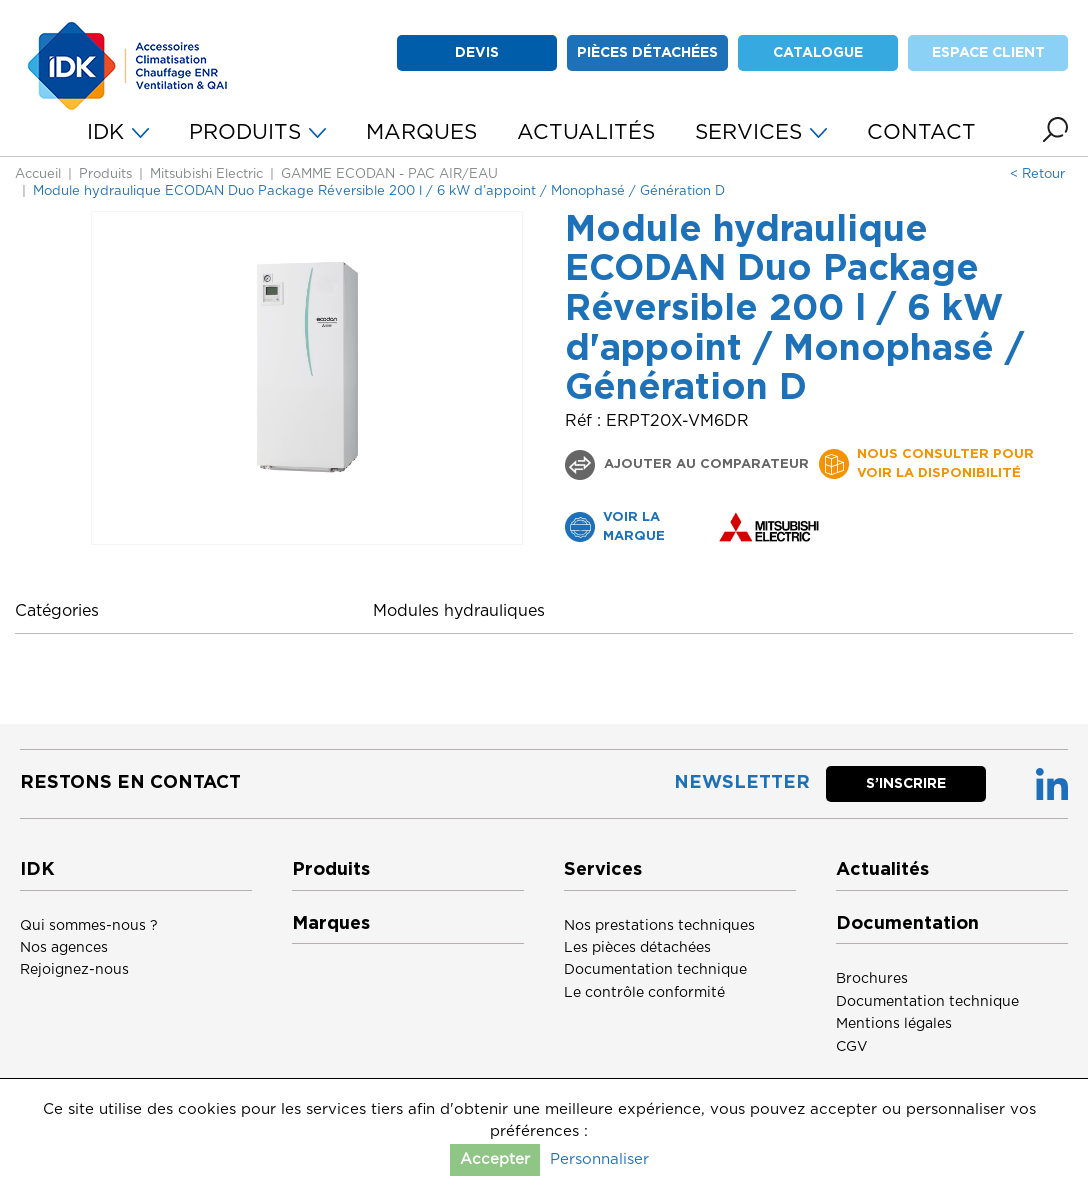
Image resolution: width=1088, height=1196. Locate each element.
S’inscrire (906, 784)
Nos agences (64, 948)
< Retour (1037, 174)
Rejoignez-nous (74, 970)
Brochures (872, 979)
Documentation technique (655, 970)
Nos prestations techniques (659, 926)
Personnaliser (599, 1159)
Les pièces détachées (637, 948)
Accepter (495, 1159)
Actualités (882, 870)
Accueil (38, 174)
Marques (331, 924)
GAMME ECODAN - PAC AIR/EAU (389, 174)
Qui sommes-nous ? (89, 926)
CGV (852, 1047)
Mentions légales (894, 1024)
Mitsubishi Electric (206, 174)
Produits (105, 174)
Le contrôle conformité (644, 993)
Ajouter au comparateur (704, 464)
